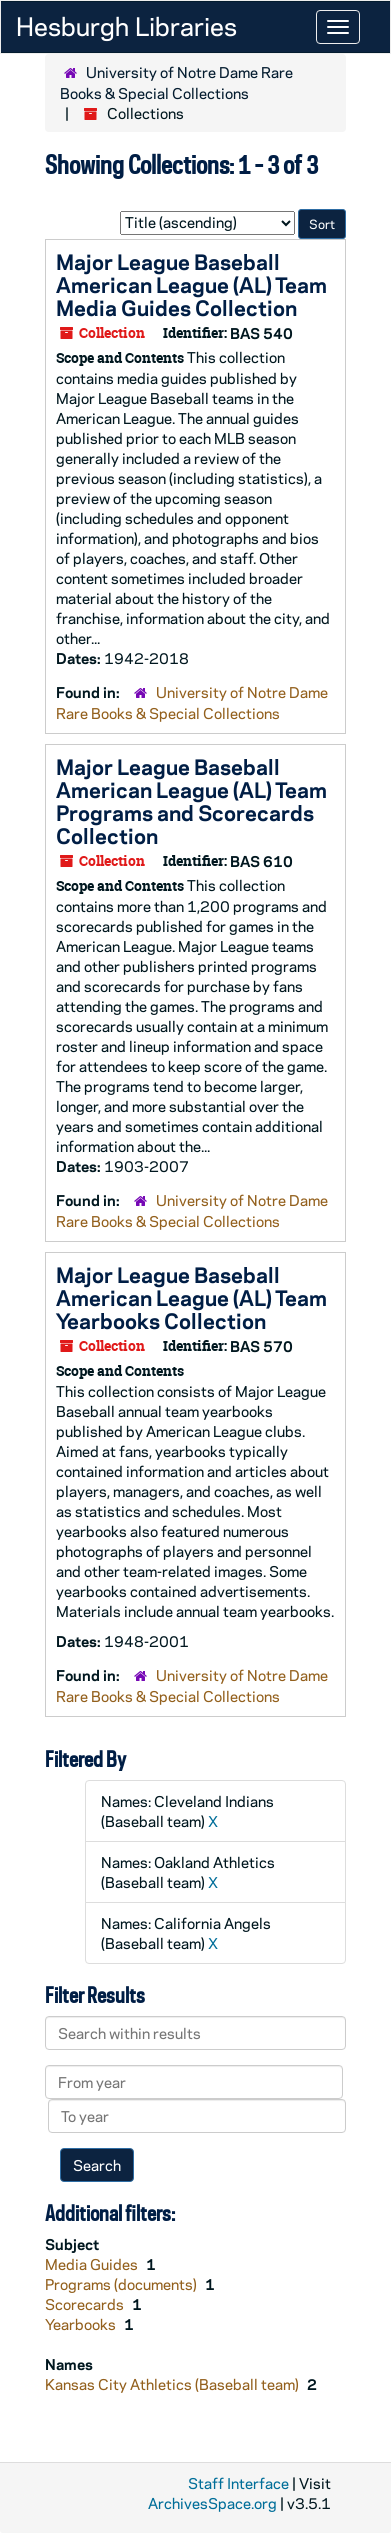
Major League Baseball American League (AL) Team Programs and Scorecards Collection (191, 800)
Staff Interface (238, 2483)
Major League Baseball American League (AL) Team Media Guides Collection (191, 284)
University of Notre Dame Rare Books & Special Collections (176, 82)
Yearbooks (82, 2324)
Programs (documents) (122, 2284)
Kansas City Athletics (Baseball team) (173, 2384)
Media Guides (93, 2264)
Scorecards (86, 2304)
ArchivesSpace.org (212, 2503)
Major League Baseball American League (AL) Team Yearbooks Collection (191, 1297)
